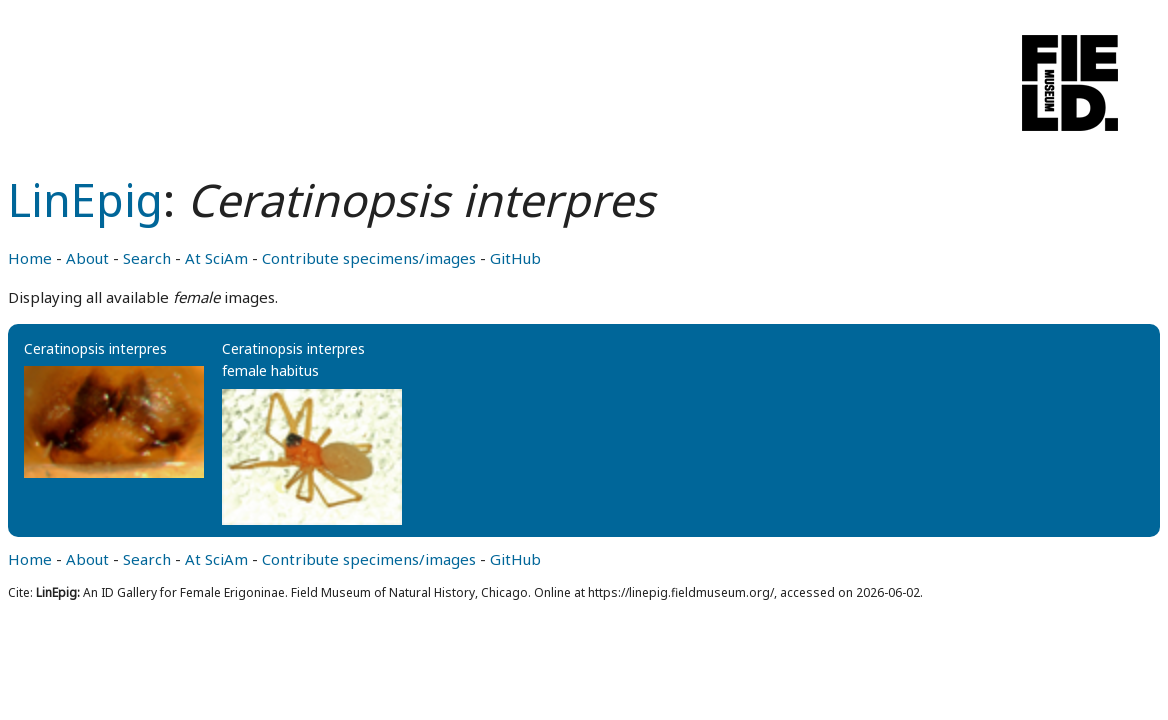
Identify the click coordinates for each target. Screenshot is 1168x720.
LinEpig (85, 199)
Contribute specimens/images (369, 258)
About (87, 258)
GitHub (515, 258)
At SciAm (216, 258)
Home (30, 258)
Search (147, 258)
